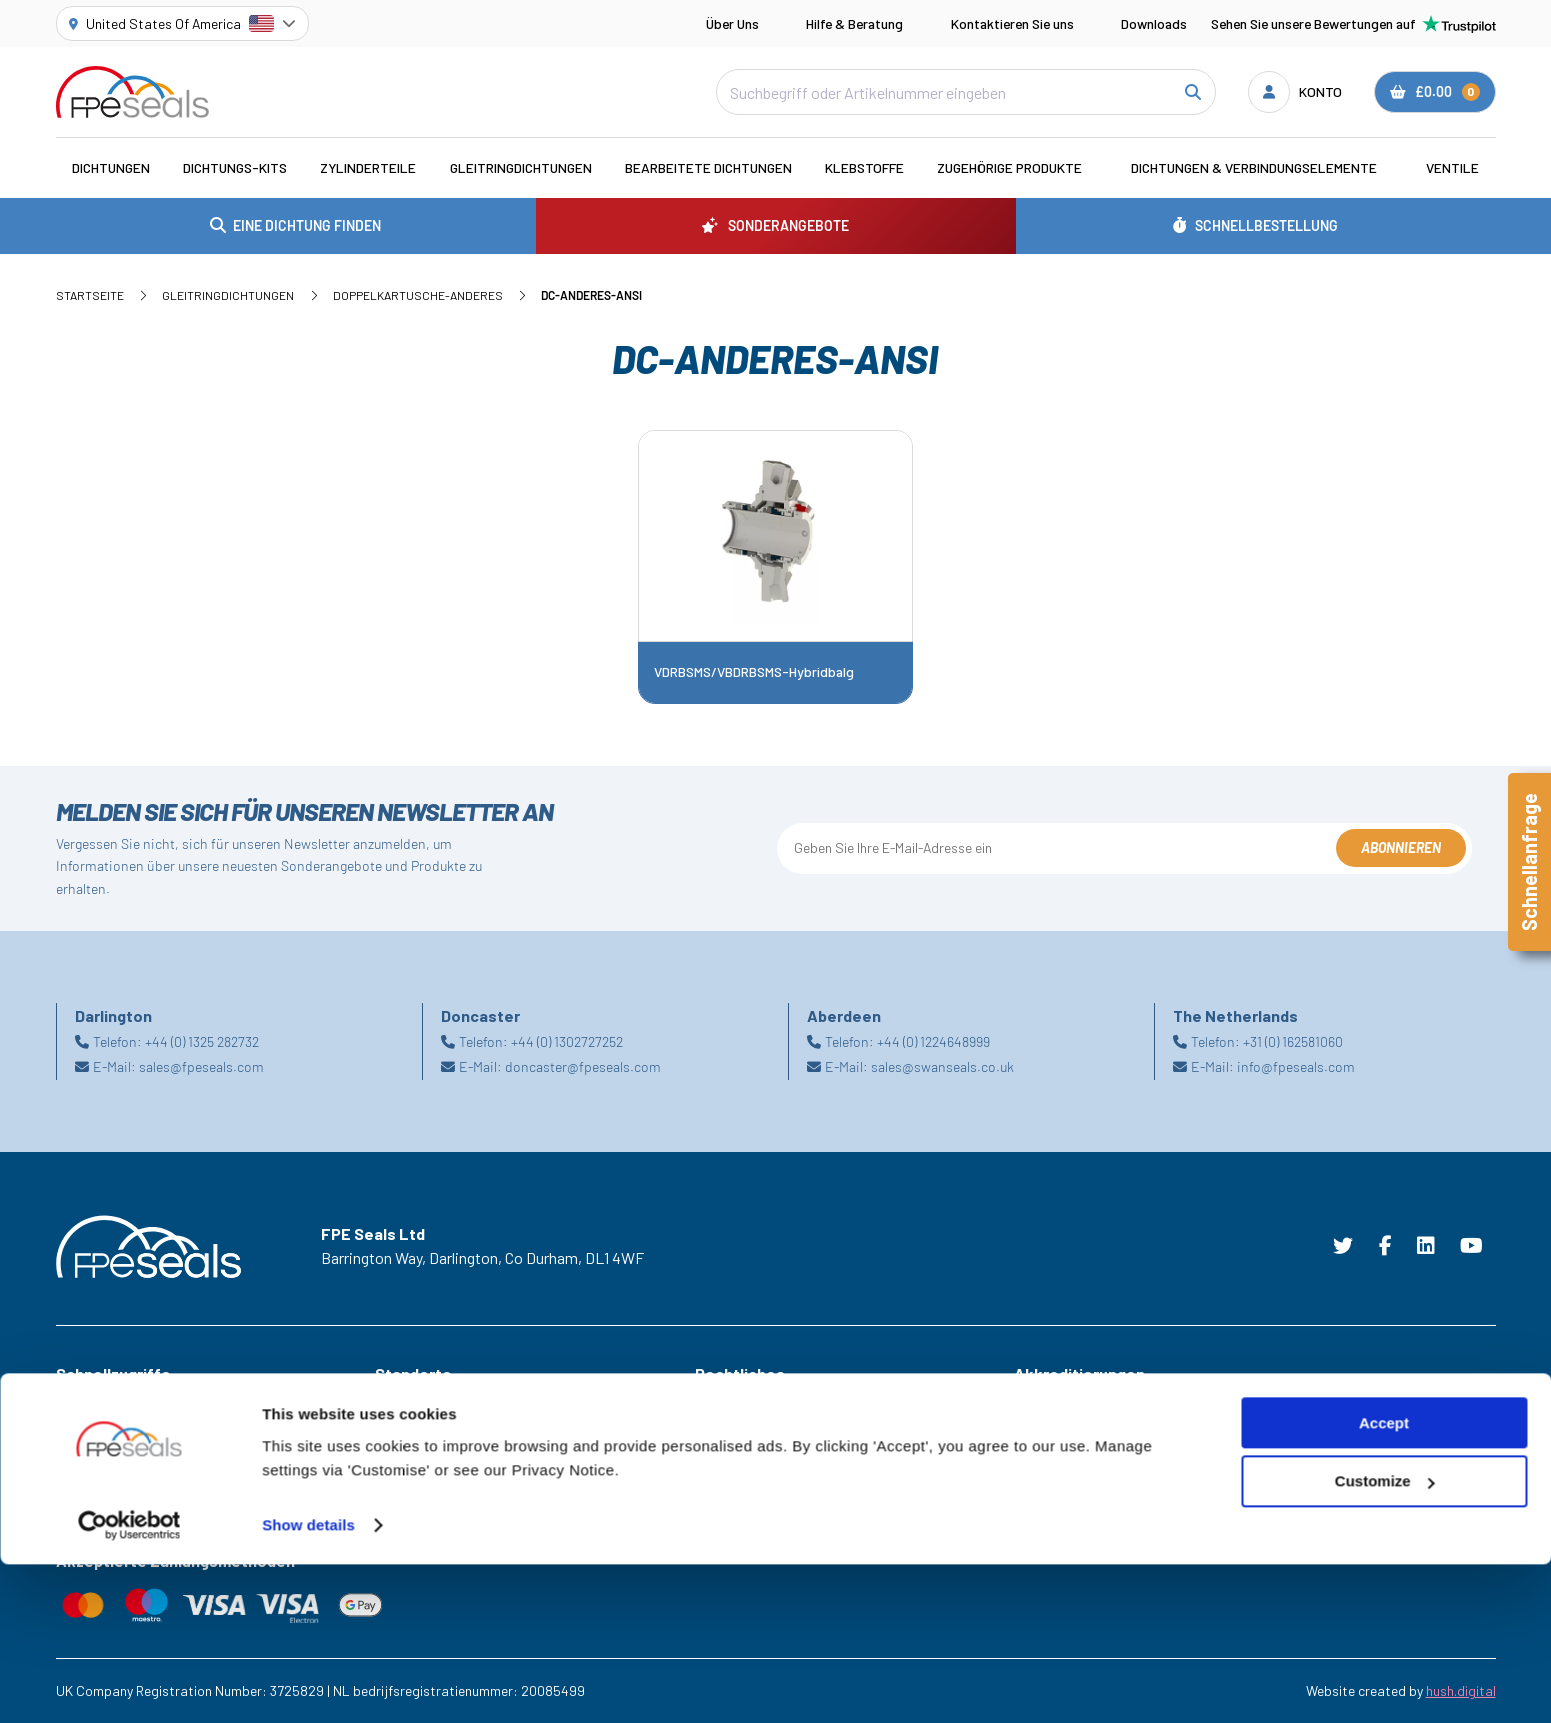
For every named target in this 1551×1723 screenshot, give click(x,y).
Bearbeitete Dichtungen (708, 167)
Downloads (1154, 23)
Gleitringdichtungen (521, 167)
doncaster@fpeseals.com (583, 1066)
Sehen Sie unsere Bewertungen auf (1353, 24)
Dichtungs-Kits (235, 167)
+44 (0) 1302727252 (567, 1041)
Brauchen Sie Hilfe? (113, 1486)
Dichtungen (111, 167)
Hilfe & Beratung (854, 23)
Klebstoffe (864, 167)
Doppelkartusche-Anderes (418, 295)
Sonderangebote (107, 1430)
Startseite (90, 295)
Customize (1385, 1640)
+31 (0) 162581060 (1293, 1041)
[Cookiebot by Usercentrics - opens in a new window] (129, 1684)
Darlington (406, 1430)
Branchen (84, 1403)
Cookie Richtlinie (744, 1430)
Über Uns (732, 23)
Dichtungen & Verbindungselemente (1254, 167)
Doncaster (406, 1458)
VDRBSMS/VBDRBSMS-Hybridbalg (754, 672)
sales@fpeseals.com (201, 1066)
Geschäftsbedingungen (765, 1403)
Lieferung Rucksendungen (771, 1514)
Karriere (80, 1514)
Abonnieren (1401, 847)
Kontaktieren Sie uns (1012, 23)
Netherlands (412, 1486)
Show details (308, 1683)
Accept (1384, 1581)
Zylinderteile (368, 167)
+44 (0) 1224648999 (933, 1041)
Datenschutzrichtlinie (758, 1458)
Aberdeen (403, 1403)
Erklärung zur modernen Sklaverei (795, 1486)
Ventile (1452, 167)
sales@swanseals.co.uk (942, 1066)
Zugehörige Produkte (1009, 167)
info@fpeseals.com (1296, 1066)
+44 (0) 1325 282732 (202, 1041)
